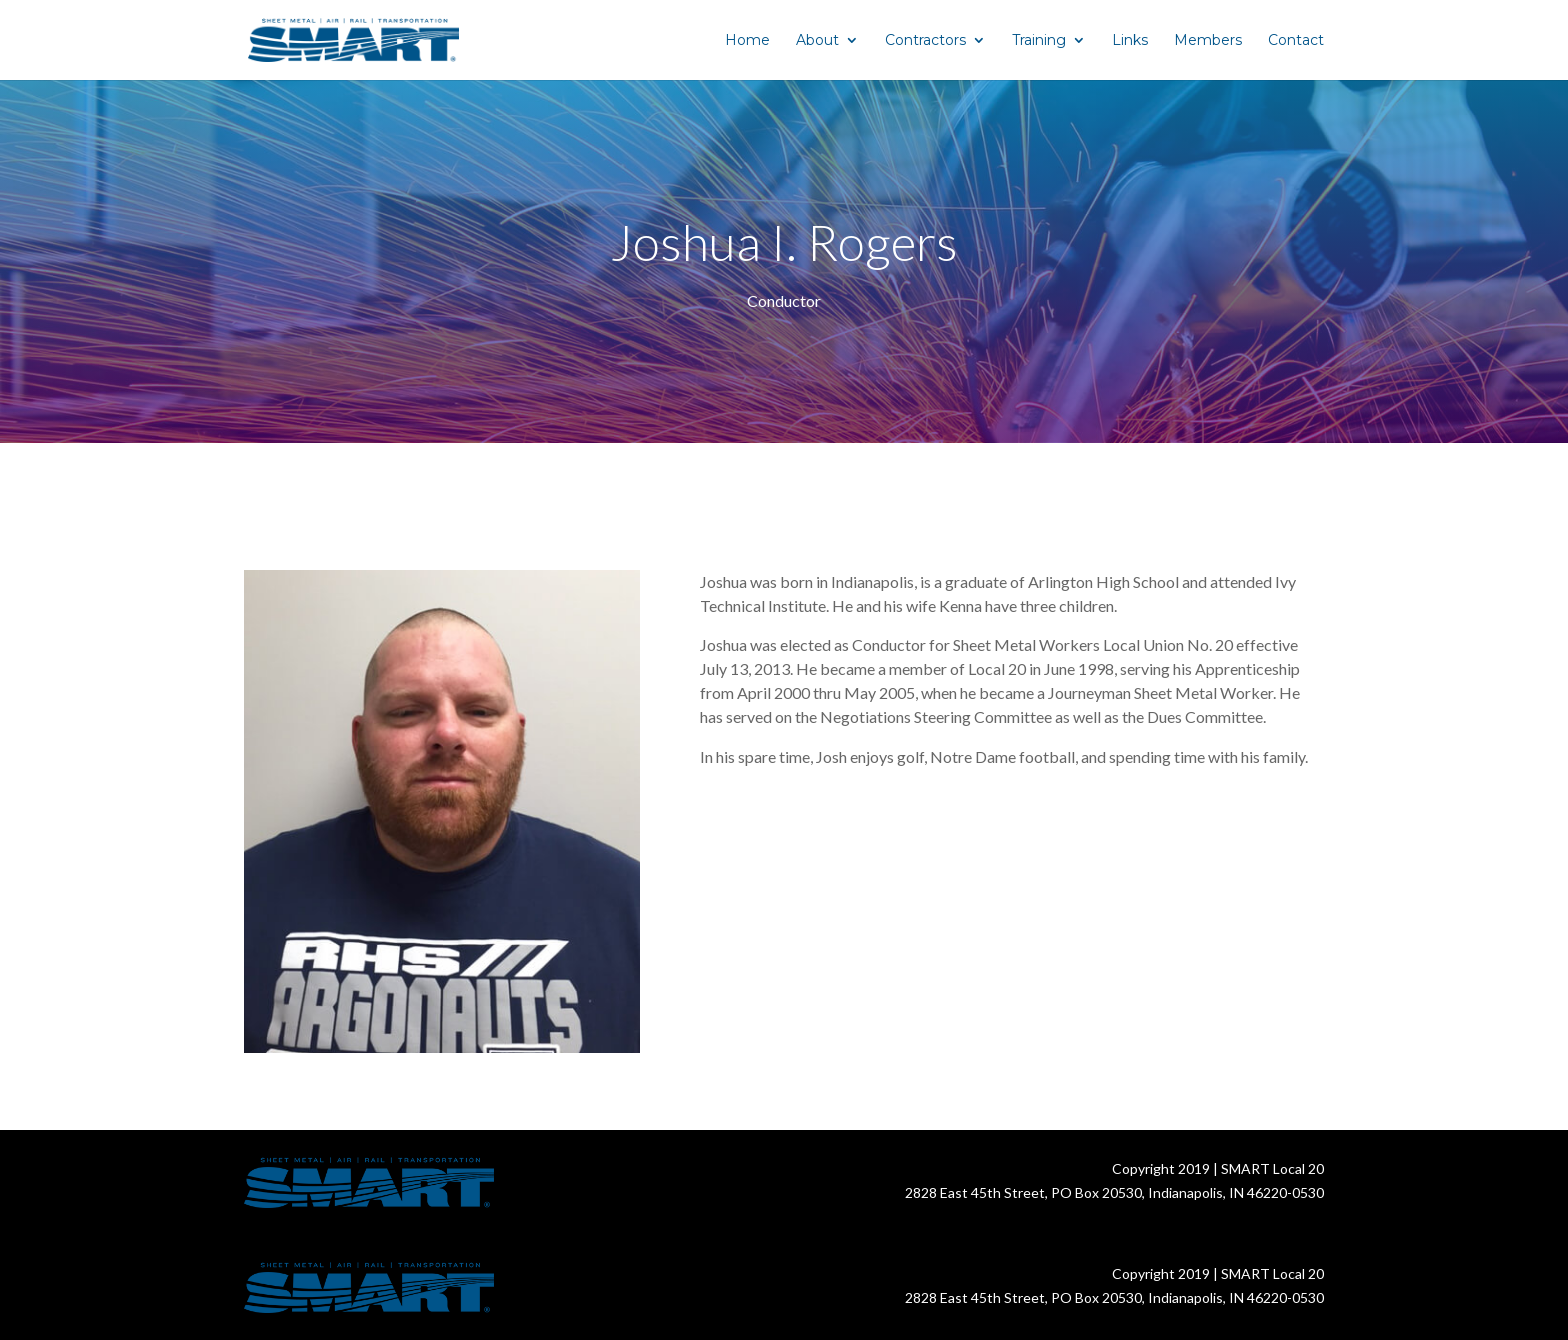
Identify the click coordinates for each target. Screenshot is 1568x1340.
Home (747, 41)
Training (1039, 41)
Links (1130, 41)
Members (1208, 41)
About (817, 41)
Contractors (925, 41)
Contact (1296, 41)
